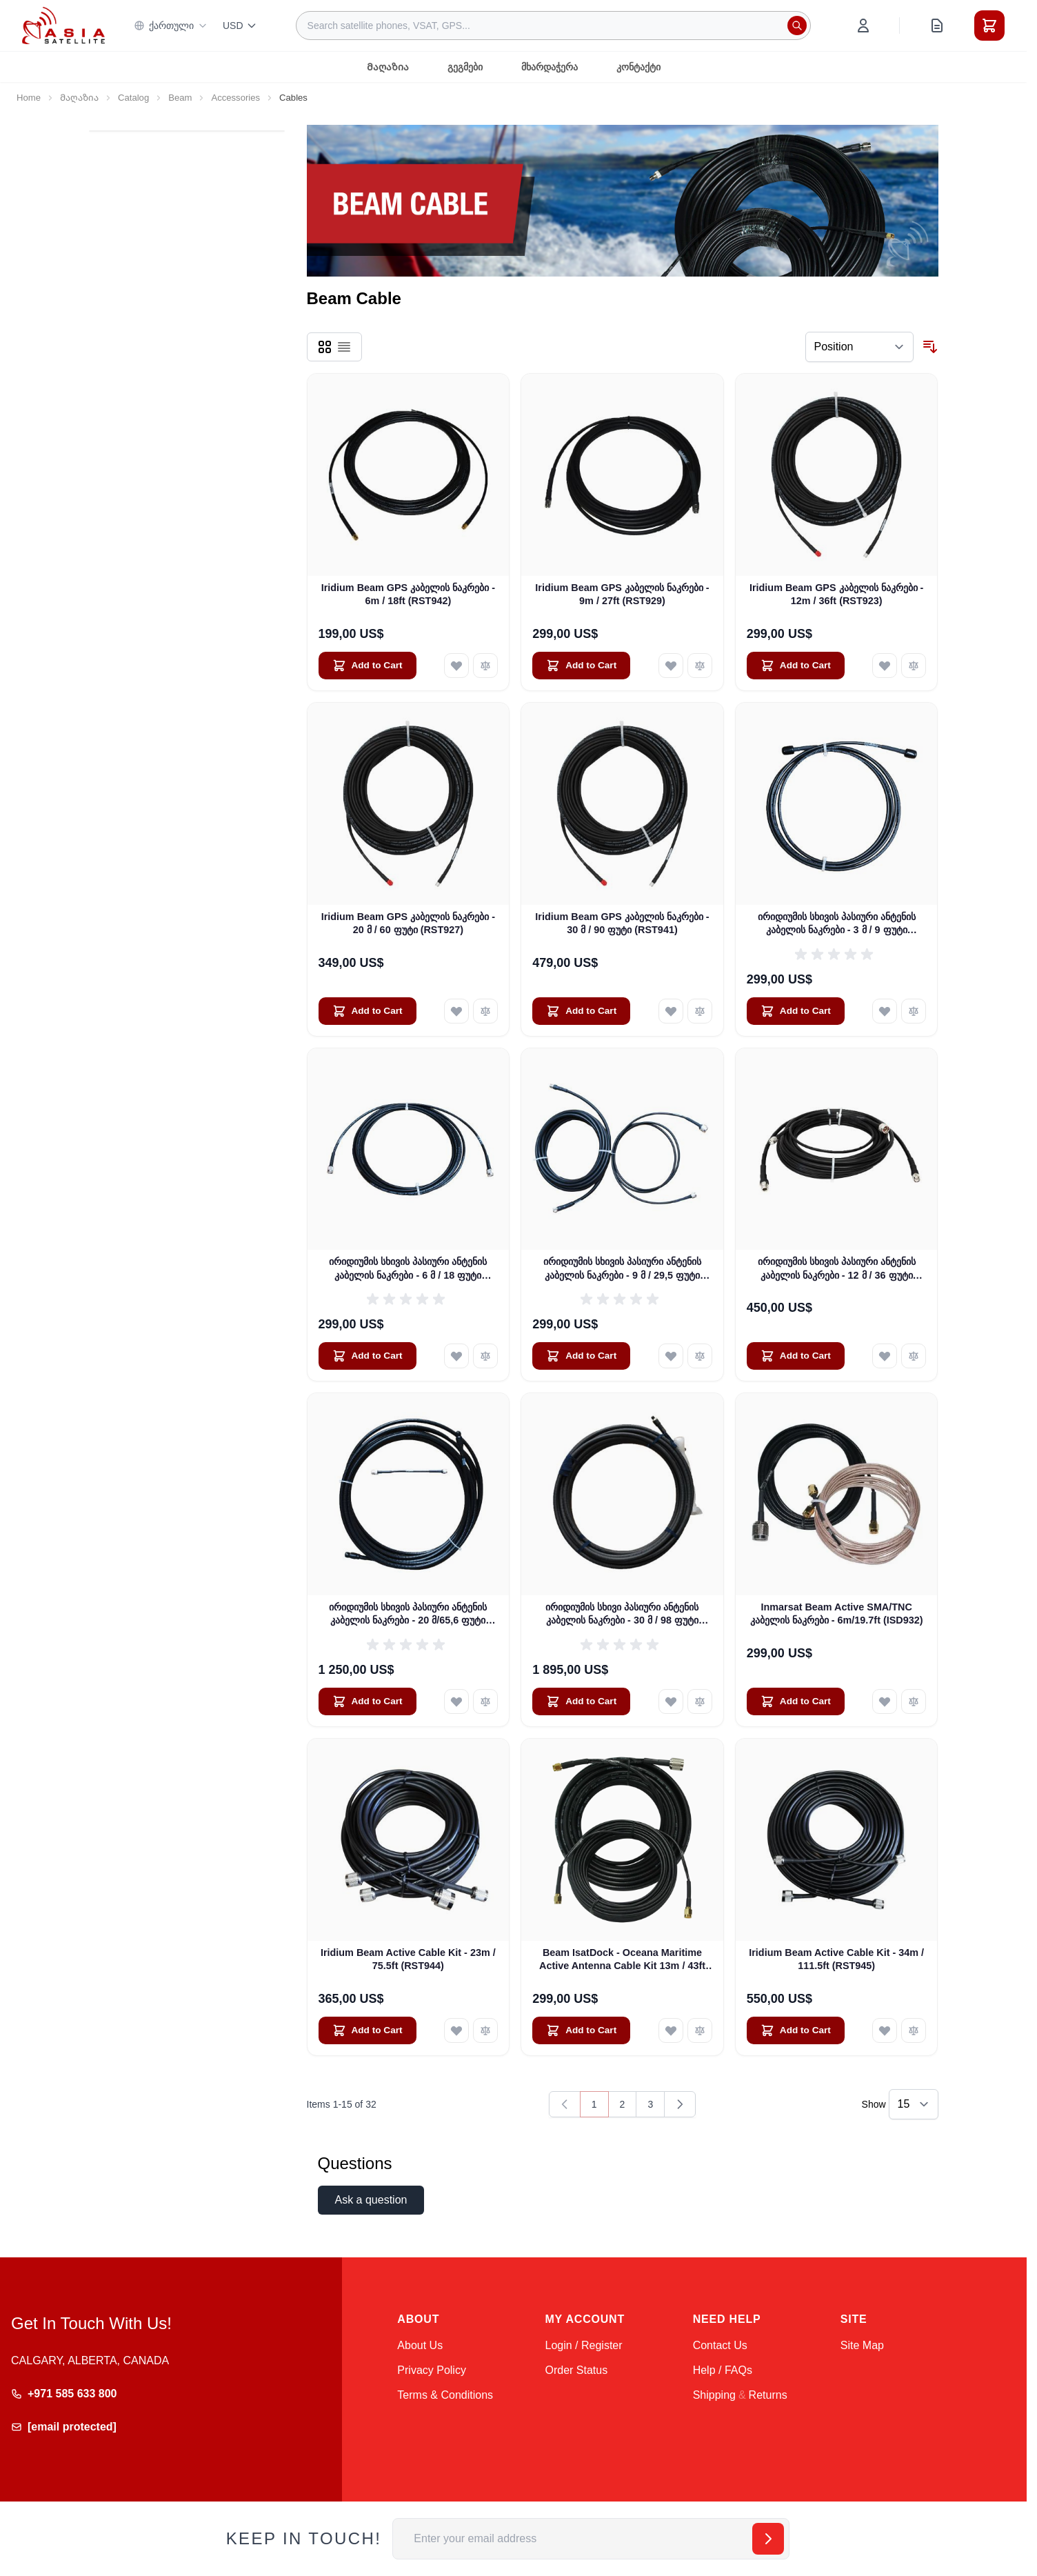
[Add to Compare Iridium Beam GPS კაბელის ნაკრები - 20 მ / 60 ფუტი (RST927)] (485, 1011)
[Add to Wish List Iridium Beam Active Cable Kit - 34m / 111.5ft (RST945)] (884, 2030)
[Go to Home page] (63, 25)
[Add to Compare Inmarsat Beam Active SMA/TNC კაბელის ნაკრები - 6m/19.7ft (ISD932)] (913, 1701)
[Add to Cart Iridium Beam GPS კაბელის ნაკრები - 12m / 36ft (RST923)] (796, 665)
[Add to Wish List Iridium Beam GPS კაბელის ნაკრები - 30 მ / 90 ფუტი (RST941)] (670, 1011)
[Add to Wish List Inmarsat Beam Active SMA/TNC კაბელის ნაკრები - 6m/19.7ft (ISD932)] (884, 1701)
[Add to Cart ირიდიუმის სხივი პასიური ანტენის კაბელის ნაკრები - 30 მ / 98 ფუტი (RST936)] (581, 1701)
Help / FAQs (722, 2370)
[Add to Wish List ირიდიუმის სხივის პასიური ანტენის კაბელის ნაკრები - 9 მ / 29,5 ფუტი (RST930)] (670, 1356)
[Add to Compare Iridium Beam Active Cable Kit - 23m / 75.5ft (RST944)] (485, 2030)
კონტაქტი (638, 66)
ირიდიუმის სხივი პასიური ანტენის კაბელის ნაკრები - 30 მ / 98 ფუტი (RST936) (621, 1614)
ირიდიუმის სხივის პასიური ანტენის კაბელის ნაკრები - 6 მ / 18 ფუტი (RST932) (408, 1269)
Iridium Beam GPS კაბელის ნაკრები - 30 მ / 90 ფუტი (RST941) (622, 923)
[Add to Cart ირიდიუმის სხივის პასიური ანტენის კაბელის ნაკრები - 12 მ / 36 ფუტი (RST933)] (796, 1356)
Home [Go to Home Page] (29, 97)
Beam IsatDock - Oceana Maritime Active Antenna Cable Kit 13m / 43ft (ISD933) (622, 1960)
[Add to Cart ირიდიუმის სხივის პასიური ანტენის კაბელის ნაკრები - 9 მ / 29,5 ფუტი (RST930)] (581, 1356)
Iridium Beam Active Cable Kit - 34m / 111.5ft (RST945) (836, 1959)
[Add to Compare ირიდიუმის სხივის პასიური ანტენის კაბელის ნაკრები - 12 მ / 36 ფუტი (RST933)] (913, 1356)
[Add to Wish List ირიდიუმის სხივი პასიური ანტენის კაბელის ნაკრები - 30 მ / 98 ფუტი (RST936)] (670, 1701)
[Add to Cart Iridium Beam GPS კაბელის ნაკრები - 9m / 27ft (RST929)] (581, 665)
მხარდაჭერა (549, 66)
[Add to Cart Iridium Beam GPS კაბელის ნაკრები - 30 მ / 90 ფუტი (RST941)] (581, 1011)
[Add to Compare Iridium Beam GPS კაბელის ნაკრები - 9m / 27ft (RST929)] (699, 665)
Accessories (235, 97)
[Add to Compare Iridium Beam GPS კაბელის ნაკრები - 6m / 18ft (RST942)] (485, 665)
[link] (565, 2104)
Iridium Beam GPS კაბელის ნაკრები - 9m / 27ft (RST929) (622, 594)
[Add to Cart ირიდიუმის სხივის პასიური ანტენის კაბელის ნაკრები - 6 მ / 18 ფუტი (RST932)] (367, 1356)
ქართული (171, 25)
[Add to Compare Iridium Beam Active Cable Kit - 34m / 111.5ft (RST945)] (913, 2030)
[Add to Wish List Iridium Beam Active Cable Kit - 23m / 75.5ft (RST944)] (456, 2030)
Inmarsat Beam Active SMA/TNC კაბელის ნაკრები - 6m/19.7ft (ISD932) (836, 1613)
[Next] (680, 2104)
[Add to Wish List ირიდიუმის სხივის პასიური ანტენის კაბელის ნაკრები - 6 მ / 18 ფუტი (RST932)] (456, 1356)
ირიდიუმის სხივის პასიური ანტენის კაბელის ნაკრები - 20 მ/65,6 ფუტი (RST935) (408, 1614)
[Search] (797, 25)
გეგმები (465, 66)
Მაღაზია (388, 66)
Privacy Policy (431, 2370)
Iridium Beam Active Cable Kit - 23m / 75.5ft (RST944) (408, 1959)
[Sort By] (859, 347)
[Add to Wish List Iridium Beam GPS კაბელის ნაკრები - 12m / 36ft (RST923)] (884, 665)
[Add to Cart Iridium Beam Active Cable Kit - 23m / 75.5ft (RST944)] (367, 2030)
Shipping (714, 2395)
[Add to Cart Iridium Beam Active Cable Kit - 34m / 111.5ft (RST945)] (796, 2030)
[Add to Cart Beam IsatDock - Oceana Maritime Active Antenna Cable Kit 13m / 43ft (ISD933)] (581, 2030)
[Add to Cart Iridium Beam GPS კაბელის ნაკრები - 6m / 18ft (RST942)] (367, 665)
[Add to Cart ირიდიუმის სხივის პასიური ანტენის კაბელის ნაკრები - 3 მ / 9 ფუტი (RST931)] (796, 1011)
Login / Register (583, 2345)
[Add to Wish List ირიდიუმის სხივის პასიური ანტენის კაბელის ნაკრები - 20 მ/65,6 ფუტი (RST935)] (456, 1701)
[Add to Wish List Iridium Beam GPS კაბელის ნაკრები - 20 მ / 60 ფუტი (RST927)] (456, 1011)
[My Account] (863, 25)
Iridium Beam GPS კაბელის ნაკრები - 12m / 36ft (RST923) (836, 594)
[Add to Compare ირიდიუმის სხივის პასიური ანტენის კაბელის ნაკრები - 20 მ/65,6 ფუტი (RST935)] (485, 1701)
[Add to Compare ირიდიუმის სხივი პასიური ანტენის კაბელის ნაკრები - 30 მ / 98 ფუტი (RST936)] (699, 1701)
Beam (180, 97)
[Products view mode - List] (344, 347)
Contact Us (720, 2345)
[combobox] (553, 25)
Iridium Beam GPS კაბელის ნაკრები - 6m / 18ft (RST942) (408, 594)
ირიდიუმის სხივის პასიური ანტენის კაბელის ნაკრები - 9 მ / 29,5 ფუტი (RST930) (622, 1269)
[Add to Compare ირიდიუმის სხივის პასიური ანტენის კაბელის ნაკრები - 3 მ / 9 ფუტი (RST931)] (913, 1011)
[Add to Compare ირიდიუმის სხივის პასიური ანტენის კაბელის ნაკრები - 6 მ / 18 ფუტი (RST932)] (485, 1356)
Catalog (133, 97)
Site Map (862, 2345)
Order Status (576, 2370)
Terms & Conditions (445, 2395)
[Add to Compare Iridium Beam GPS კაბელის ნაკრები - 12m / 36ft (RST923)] (913, 665)
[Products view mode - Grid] (324, 347)
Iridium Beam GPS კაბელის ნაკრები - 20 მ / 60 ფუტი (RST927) (408, 923)
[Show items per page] (913, 2104)
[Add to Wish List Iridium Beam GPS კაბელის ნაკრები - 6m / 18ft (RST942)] (456, 665)
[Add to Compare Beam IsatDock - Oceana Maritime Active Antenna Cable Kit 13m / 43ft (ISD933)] (699, 2030)
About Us (420, 2345)
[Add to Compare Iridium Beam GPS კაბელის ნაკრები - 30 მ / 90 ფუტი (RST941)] (699, 1011)
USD (240, 25)
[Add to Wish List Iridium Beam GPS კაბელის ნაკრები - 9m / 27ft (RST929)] (670, 665)
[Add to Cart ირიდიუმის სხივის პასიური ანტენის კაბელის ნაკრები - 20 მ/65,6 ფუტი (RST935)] (367, 1701)
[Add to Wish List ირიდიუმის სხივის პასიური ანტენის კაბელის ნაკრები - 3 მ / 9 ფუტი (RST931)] (884, 1011)
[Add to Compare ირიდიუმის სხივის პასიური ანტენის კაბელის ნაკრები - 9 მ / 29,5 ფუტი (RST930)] (699, 1356)
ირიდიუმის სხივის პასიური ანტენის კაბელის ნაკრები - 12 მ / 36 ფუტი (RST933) (837, 1269)
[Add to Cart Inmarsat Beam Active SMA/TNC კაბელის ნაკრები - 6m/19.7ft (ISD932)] (796, 1701)
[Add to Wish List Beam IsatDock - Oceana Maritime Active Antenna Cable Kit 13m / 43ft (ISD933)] (670, 2030)
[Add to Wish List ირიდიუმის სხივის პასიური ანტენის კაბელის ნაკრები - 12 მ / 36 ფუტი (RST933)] (884, 1356)
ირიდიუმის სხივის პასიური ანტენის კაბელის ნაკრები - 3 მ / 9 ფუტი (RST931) (837, 924)
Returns (768, 2395)
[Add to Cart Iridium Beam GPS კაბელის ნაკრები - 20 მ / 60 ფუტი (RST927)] (367, 1011)
